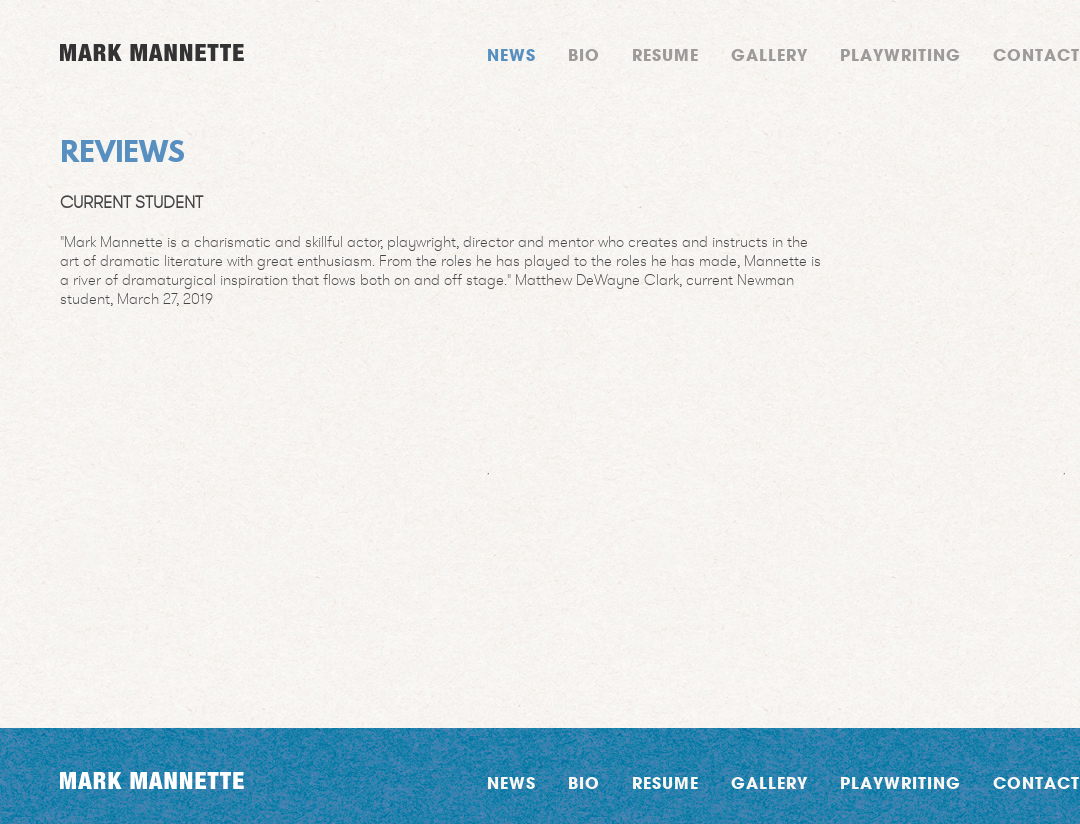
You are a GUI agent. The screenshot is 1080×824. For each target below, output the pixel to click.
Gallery (769, 54)
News (511, 54)
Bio (584, 54)
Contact (1036, 54)
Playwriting (900, 54)
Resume (665, 54)
